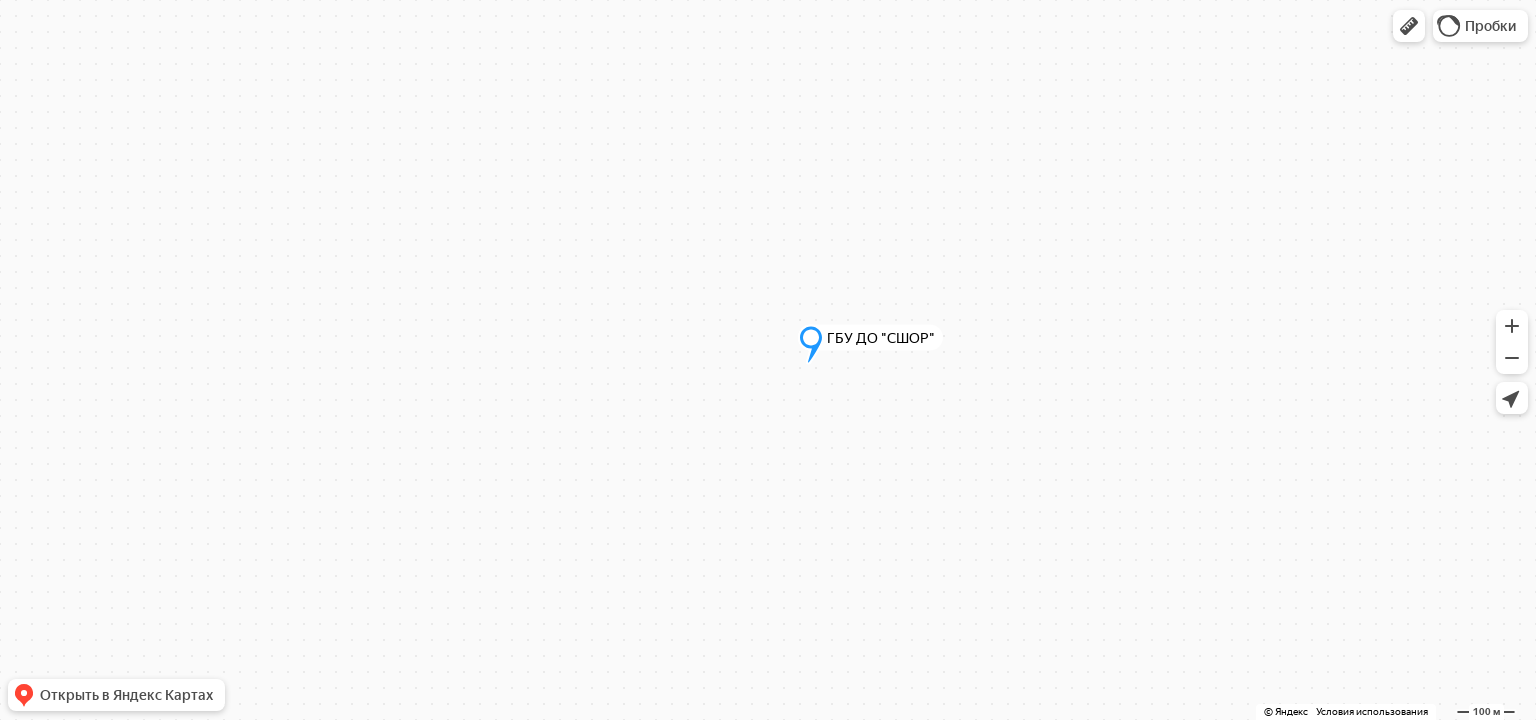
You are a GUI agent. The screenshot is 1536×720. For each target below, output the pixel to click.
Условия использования (1372, 711)
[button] (1409, 26)
